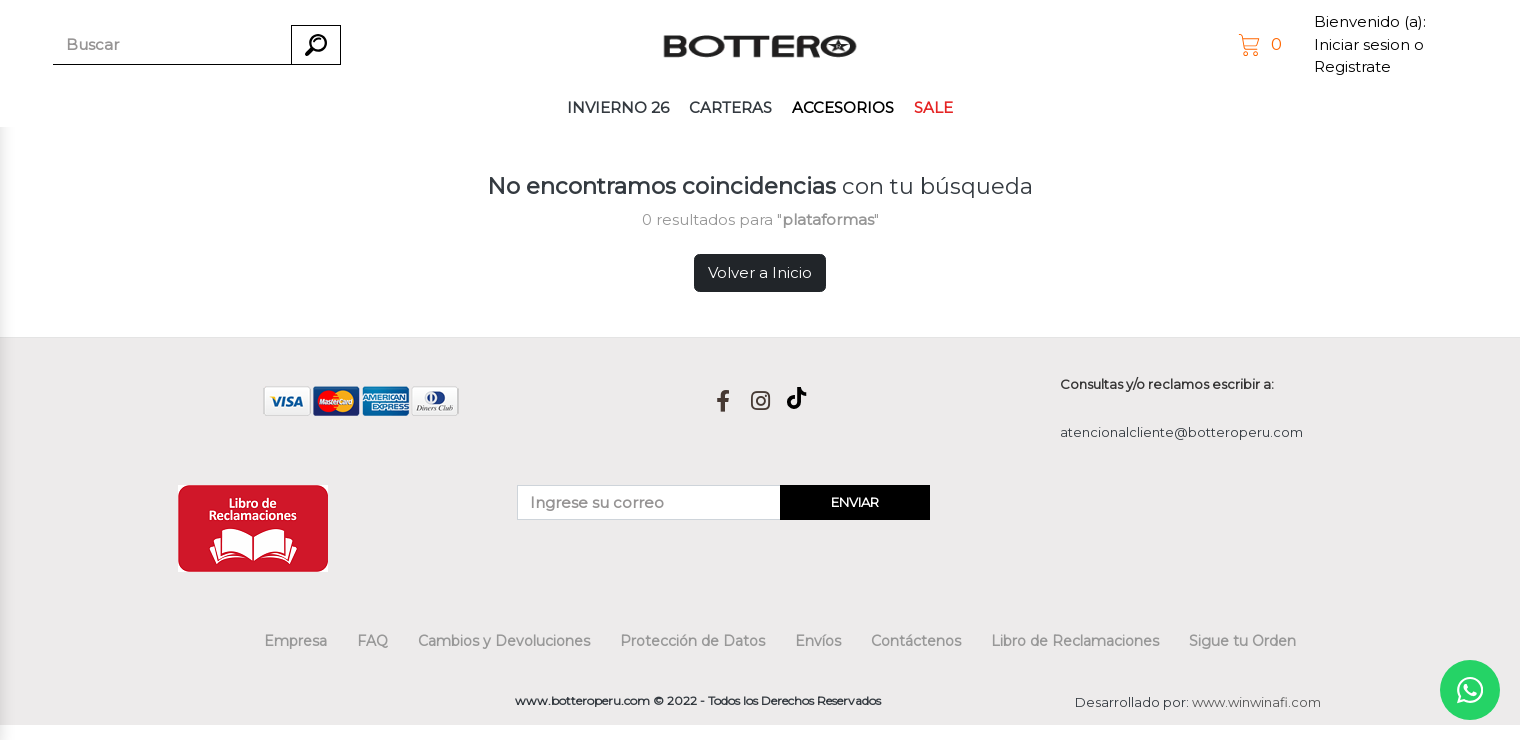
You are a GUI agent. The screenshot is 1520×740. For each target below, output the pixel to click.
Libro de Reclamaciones (1075, 641)
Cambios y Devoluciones (504, 641)
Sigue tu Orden (1242, 641)
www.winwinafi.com (1256, 702)
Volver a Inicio (760, 272)
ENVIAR (855, 502)
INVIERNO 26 (618, 107)
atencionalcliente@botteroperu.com (1181, 432)
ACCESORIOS (843, 107)
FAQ (372, 641)
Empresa (295, 641)
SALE (933, 107)
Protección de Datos (692, 641)
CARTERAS (730, 107)
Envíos (818, 641)
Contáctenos (916, 641)
